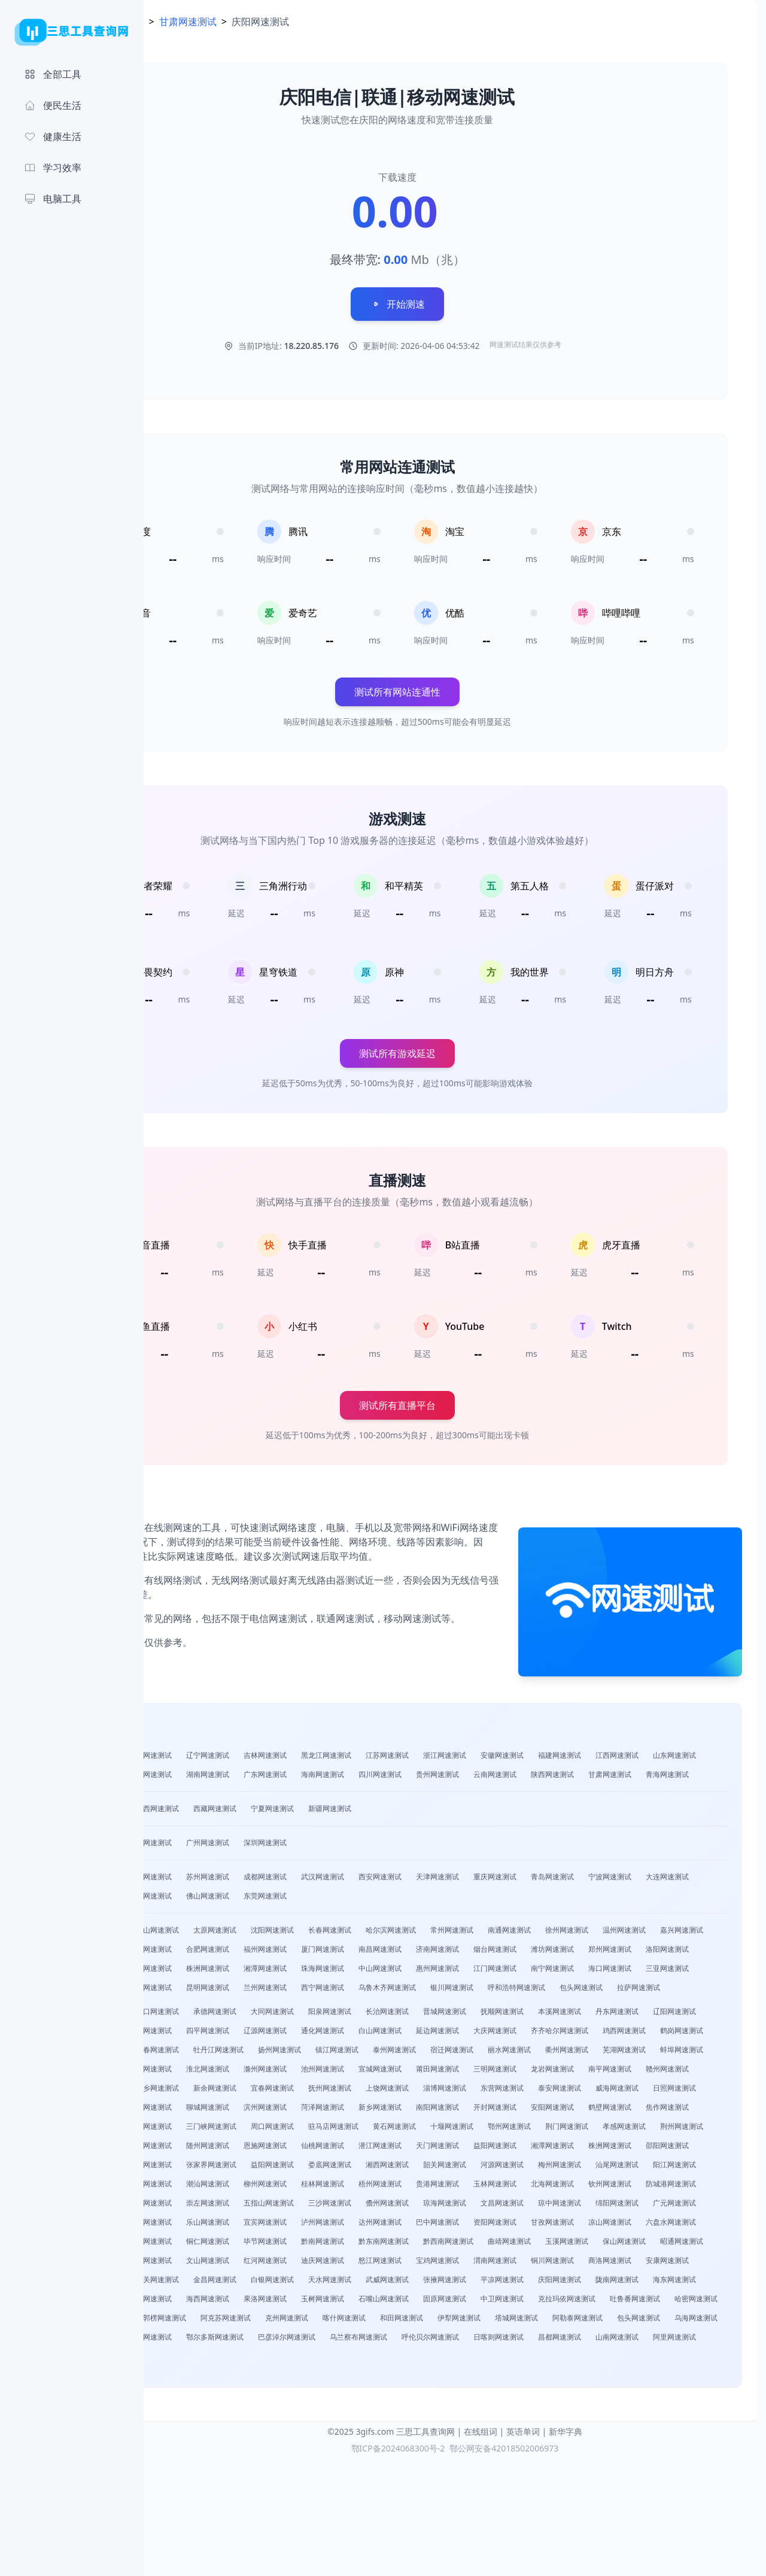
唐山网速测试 (272, 1953)
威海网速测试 (667, 2149)
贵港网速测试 (552, 2264)
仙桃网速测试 (208, 2226)
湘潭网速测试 (610, 1991)
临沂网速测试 (265, 2169)
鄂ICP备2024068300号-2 (398, 2567)
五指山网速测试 (506, 2284)
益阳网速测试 (380, 2226)
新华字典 (565, 2550)
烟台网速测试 (208, 1991)
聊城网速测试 (380, 2169)
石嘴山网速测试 (671, 2398)
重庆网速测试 (610, 1900)
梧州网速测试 (495, 2264)
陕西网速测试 (265, 1798)
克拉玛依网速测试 (330, 2418)
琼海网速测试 (682, 2284)
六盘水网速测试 (499, 2322)
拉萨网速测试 (581, 2030)
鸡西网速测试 (337, 2092)
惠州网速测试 (265, 2011)
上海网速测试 (265, 1866)
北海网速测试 (667, 2264)
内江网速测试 (495, 2303)
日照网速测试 (208, 2169)
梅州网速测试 (560, 2245)
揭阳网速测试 (265, 2264)
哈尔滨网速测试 (506, 1953)
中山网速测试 (208, 2011)
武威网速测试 (560, 2379)
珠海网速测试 (667, 1991)
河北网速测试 (208, 1759)
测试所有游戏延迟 (455, 1063)
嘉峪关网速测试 (327, 2379)
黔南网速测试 (265, 2341)
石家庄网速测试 (212, 1953)
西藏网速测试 (330, 1832)
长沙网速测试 (380, 1919)
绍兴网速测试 (323, 1972)
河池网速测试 (330, 2284)
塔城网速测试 (438, 2437)
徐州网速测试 (682, 1953)
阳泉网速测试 (445, 2054)
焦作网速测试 (323, 2188)
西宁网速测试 (265, 2030)
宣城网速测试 (323, 2130)
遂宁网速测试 (438, 2303)
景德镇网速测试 (671, 2130)
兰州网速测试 (208, 2030)
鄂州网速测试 (265, 2207)
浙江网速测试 (560, 1759)
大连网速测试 (265, 1919)
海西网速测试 (495, 2398)
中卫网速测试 (265, 2418)
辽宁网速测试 (323, 1759)
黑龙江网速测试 (442, 1759)
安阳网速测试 (208, 2188)
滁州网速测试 (208, 2130)
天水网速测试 (502, 2379)
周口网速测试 (560, 2188)
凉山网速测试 (438, 2322)
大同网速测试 (387, 2054)
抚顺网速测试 (617, 2054)
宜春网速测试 (323, 2149)
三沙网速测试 (567, 2284)
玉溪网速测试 (509, 2341)
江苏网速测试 (502, 1759)
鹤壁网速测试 (265, 2188)
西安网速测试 (495, 1900)
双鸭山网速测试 (456, 2092)
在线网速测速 (230, 21)
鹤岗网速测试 (395, 2092)
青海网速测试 (380, 1798)
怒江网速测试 (438, 2360)
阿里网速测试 (208, 2475)
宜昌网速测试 (438, 1991)
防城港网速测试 (269, 2284)
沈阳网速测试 (387, 1953)
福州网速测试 (495, 1972)
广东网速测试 (495, 1778)
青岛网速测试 (667, 1900)
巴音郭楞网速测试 (581, 2418)
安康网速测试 (208, 2379)
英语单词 (523, 2550)
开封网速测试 (667, 2169)
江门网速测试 (323, 2011)
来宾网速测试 (387, 2284)
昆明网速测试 (667, 2011)
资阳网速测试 (323, 2322)
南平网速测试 (552, 2130)
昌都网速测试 (617, 2456)
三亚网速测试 (495, 2011)
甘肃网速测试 (303, 21)
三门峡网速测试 (499, 2188)
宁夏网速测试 (387, 1832)
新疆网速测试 (445, 1832)
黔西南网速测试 (391, 2341)
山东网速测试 (265, 1778)
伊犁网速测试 (380, 2437)
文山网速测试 (265, 2360)
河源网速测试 (502, 2245)
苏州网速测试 (323, 1900)
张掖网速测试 (617, 2379)
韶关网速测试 (445, 2245)
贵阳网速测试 (610, 2011)
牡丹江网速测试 (578, 2092)
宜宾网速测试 (610, 2303)
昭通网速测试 (624, 2341)
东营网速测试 (552, 2149)
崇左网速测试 (445, 2284)
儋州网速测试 (624, 2284)
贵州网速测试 (667, 1778)
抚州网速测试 (380, 2149)
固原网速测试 (208, 2418)
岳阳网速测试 (610, 2226)
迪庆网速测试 (380, 2360)
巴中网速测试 (265, 2322)
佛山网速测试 (438, 1919)
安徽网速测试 (617, 1759)
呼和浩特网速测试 (459, 2030)
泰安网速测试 (610, 2149)
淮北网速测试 (667, 2111)
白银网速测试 (445, 2379)
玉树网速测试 (610, 2398)
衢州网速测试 (380, 2111)
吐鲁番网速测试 (398, 2418)
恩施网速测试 (667, 2207)
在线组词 (480, 2550)
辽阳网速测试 (265, 2073)
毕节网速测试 (208, 2341)
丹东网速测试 (208, 2073)
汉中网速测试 (265, 2379)
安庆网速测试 (552, 2111)
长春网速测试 (445, 1953)
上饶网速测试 (438, 2149)
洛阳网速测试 (380, 1991)
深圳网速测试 (380, 1866)
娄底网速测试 (330, 2245)
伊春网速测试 (517, 2092)
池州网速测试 (265, 2130)
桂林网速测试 (438, 2264)
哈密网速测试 (459, 2418)
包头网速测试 (524, 2030)
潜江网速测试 (265, 2226)
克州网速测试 (208, 2437)
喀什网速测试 (265, 2437)
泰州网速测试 (208, 2111)
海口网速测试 (438, 2011)
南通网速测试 (624, 1953)
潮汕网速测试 (323, 2264)
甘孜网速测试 (380, 2322)
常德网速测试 (667, 2226)
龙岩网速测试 (495, 2130)
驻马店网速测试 (621, 2188)
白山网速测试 (610, 2073)
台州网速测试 (380, 1972)
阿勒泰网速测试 (499, 2437)
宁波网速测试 (208, 1919)
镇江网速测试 (696, 2092)
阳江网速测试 (675, 2245)
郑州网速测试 (323, 1991)
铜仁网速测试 (675, 2322)
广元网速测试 (380, 2303)
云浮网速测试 (208, 2264)
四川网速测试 (610, 1778)
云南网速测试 (208, 1798)
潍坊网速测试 (265, 1991)
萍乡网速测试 (208, 2149)
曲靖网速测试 (452, 2341)
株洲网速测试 (552, 1991)
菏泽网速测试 (495, 2169)
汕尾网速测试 (617, 2245)
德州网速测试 (323, 2169)
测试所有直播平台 (455, 1414)
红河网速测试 (323, 2360)
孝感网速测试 (380, 2207)
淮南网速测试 (610, 2111)
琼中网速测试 (265, 2303)
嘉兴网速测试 (265, 1972)
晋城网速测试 (560, 2054)
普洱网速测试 (208, 2360)
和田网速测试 (323, 2437)
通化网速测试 (552, 2073)
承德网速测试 (330, 2054)
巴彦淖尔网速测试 (344, 2456)
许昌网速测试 (438, 2188)
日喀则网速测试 (556, 2456)
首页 (177, 21)
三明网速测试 (438, 2130)
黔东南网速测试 (327, 2341)
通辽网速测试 (208, 2456)
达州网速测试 (208, 2322)
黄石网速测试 (682, 2188)
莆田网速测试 (380, 2130)
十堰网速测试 (208, 2207)
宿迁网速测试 (265, 2111)
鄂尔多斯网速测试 (273, 2456)
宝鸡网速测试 (495, 2360)
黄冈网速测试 (495, 2207)
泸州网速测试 (667, 2303)
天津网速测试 (552, 1900)
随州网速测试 (610, 2207)
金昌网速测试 (387, 2379)
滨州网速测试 (438, 2169)
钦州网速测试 (208, 2284)
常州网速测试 (567, 1953)
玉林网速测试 (610, 2264)
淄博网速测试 (495, 2149)
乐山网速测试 (552, 2303)
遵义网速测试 (560, 2322)
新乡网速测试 (552, 2169)
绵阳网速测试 (552, 2011)
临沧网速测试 (682, 2341)
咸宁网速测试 (552, 2207)
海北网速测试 (380, 2398)
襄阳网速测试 (495, 1991)
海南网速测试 (552, 1778)
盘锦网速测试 (323, 2073)
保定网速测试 (208, 2054)
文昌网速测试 (208, 2303)
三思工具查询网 (425, 2550)
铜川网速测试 (610, 2360)
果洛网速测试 (552, 2398)
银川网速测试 (395, 2030)
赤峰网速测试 (675, 2437)
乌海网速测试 (617, 2437)
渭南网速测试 (552, 2360)
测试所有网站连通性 (455, 691)
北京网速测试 (208, 1866)
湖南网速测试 (438, 1778)
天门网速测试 (323, 2226)
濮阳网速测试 (380, 2188)
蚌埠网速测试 (495, 2111)
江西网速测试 (208, 1778)
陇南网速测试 (265, 2398)
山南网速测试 (675, 2456)
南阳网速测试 (610, 2169)
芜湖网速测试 (438, 2111)
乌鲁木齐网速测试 (330, 2030)
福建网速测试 (675, 1759)
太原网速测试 (330, 1953)
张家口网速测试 (269, 2054)
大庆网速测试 (208, 2092)
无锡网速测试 (323, 1919)
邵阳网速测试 (552, 2226)
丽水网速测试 (323, 2111)
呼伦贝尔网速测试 (488, 2456)
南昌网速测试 (610, 1972)
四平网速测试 (438, 2073)
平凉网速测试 (675, 2379)
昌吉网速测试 (517, 2418)
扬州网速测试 (639, 2092)
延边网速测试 (667, 2073)
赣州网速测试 (610, 2130)
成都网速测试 (380, 1900)
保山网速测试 (567, 2341)
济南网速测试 (667, 1972)
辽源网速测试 (495, 2073)
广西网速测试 (272, 1832)
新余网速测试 (265, 2149)
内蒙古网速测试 (212, 1832)
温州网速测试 (208, 1972)
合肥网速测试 (438, 1972)
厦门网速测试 (552, 1972)
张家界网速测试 (212, 2245)
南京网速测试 (265, 1900)
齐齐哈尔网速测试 (273, 2092)
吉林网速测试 (380, 1759)
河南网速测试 (323, 1778)
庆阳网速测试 (208, 2398)
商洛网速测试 (667, 2360)
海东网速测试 (323, 2398)
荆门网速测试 (323, 2207)
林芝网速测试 (265, 2475)
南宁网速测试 (380, 2011)
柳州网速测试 (380, 2264)
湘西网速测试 (387, 2245)
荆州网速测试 (438, 2207)
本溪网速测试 (675, 2054)
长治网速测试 (502, 2054)
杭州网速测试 (208, 1900)
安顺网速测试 (617, 2322)
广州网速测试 (323, 1866)
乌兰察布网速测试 (416, 2456)
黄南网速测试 (438, 2398)
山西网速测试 (265, 1759)
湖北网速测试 (380, 1778)
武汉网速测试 (438, 1900)
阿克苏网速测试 (650, 2418)
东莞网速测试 (495, 1919)
